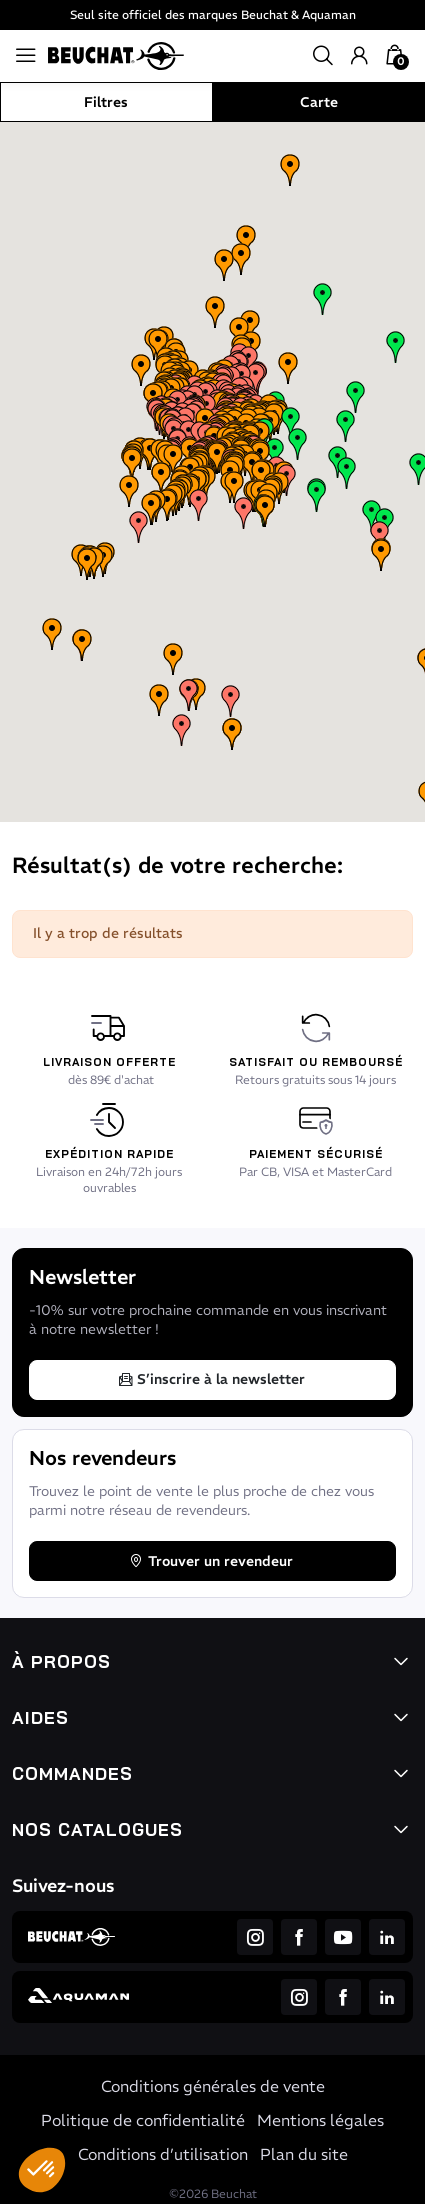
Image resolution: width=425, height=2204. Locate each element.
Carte (319, 102)
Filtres (106, 102)
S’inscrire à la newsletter (211, 1379)
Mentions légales (320, 2120)
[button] (42, 2170)
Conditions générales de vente (213, 2086)
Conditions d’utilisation (163, 2154)
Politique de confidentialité (143, 2120)
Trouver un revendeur (210, 1561)
